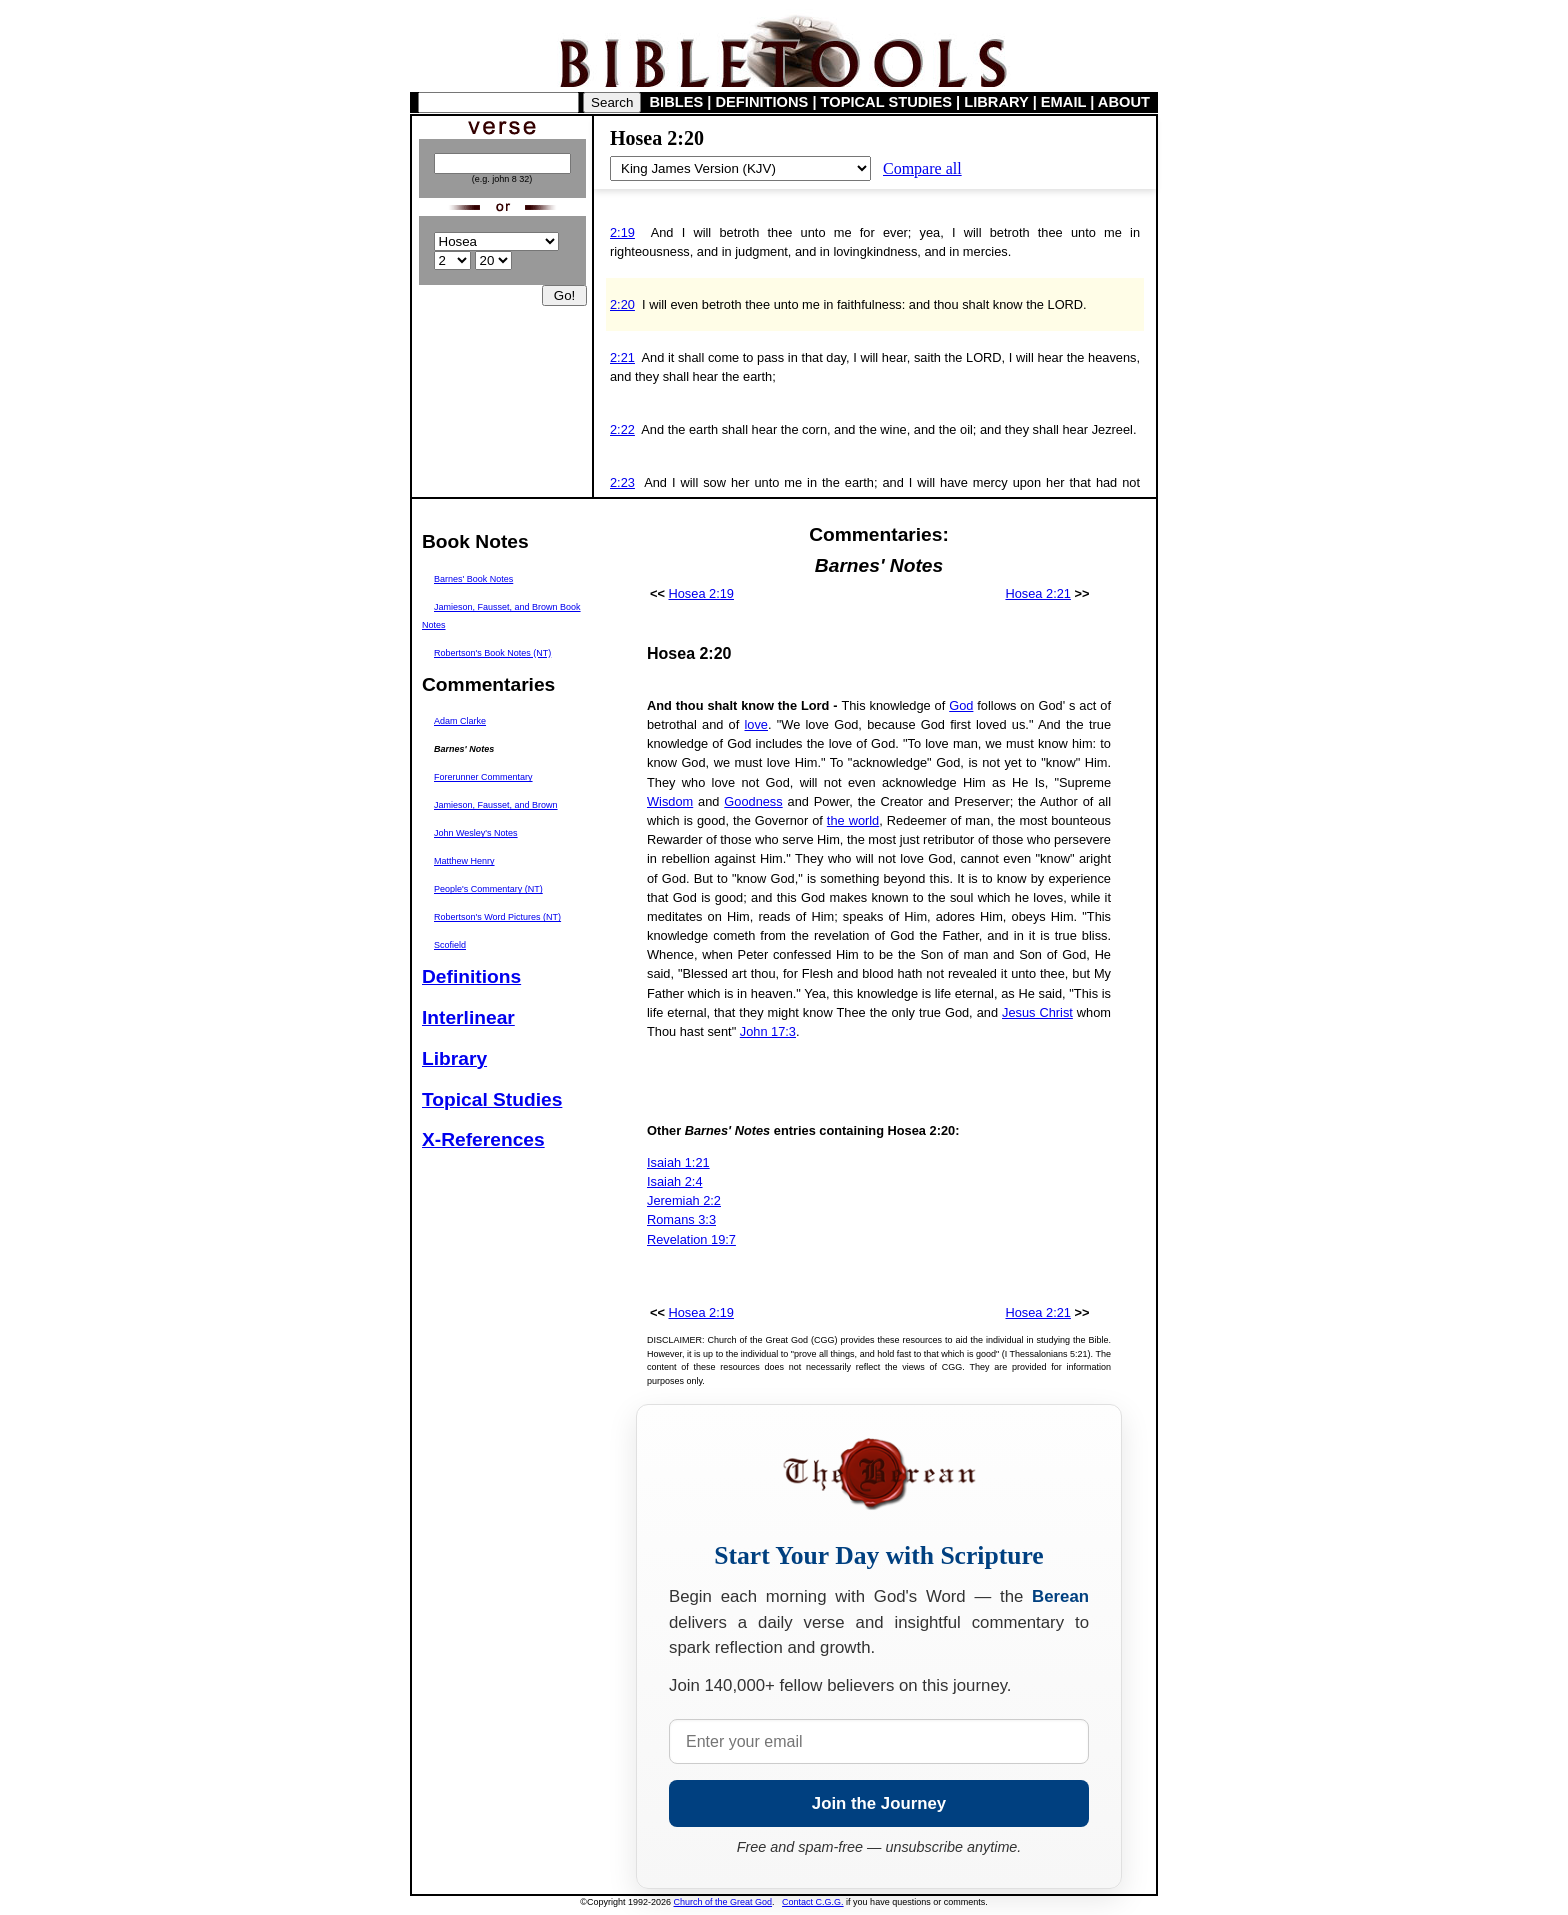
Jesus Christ (1037, 1012)
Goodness (753, 801)
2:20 (622, 304)
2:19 (622, 232)
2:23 (622, 482)
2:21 (622, 357)
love (756, 724)
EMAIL (1063, 102)
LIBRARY (996, 102)
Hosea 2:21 (1037, 593)
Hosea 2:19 (701, 593)
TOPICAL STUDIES (886, 102)
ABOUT (1124, 102)
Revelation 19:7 (691, 1239)
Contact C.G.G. (813, 1902)
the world (853, 820)
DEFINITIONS (762, 102)
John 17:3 (768, 1031)
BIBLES (677, 102)
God (961, 705)
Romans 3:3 (681, 1219)
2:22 (622, 429)
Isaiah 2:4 (675, 1181)
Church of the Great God (723, 1902)
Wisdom (670, 801)
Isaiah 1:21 (678, 1162)
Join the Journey (879, 1803)
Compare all (922, 168)
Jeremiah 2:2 (684, 1200)
